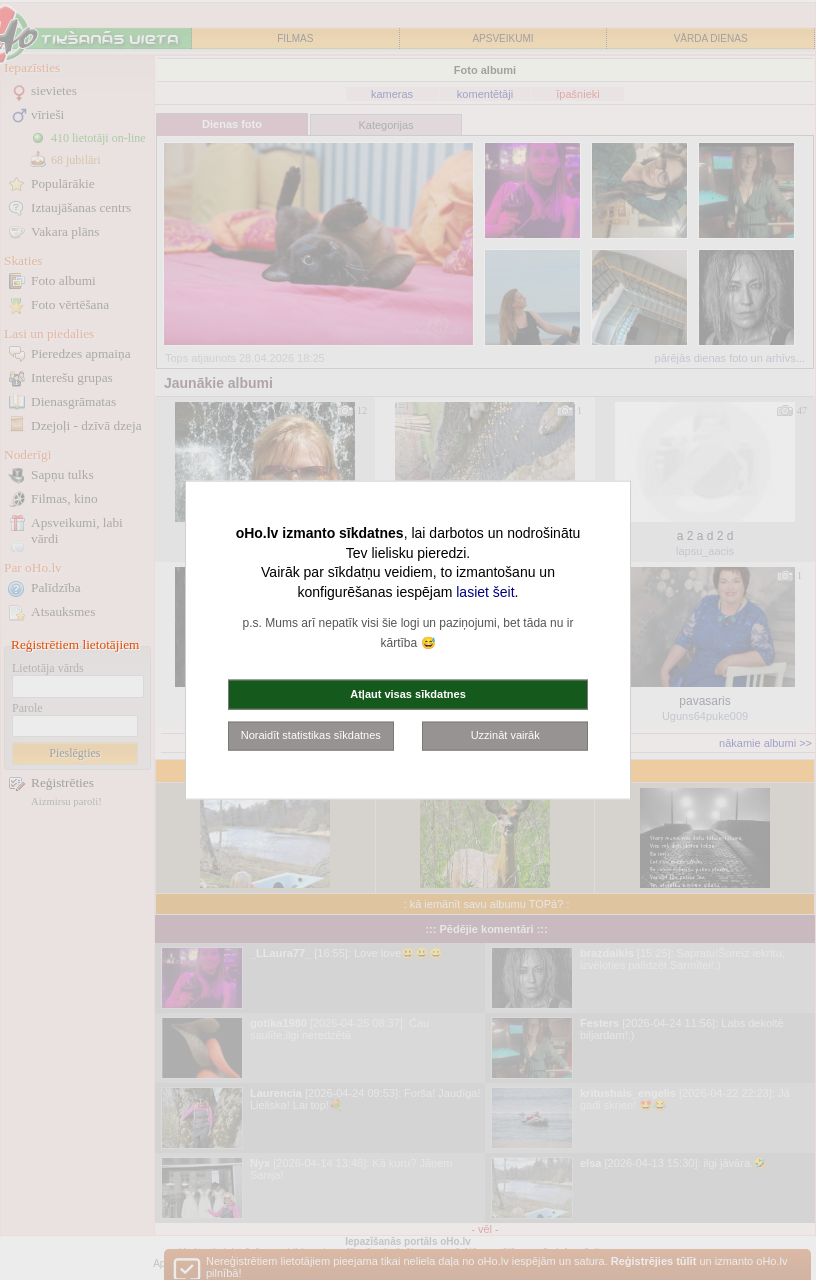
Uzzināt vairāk (505, 735)
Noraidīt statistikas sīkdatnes (311, 735)
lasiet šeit (485, 591)
